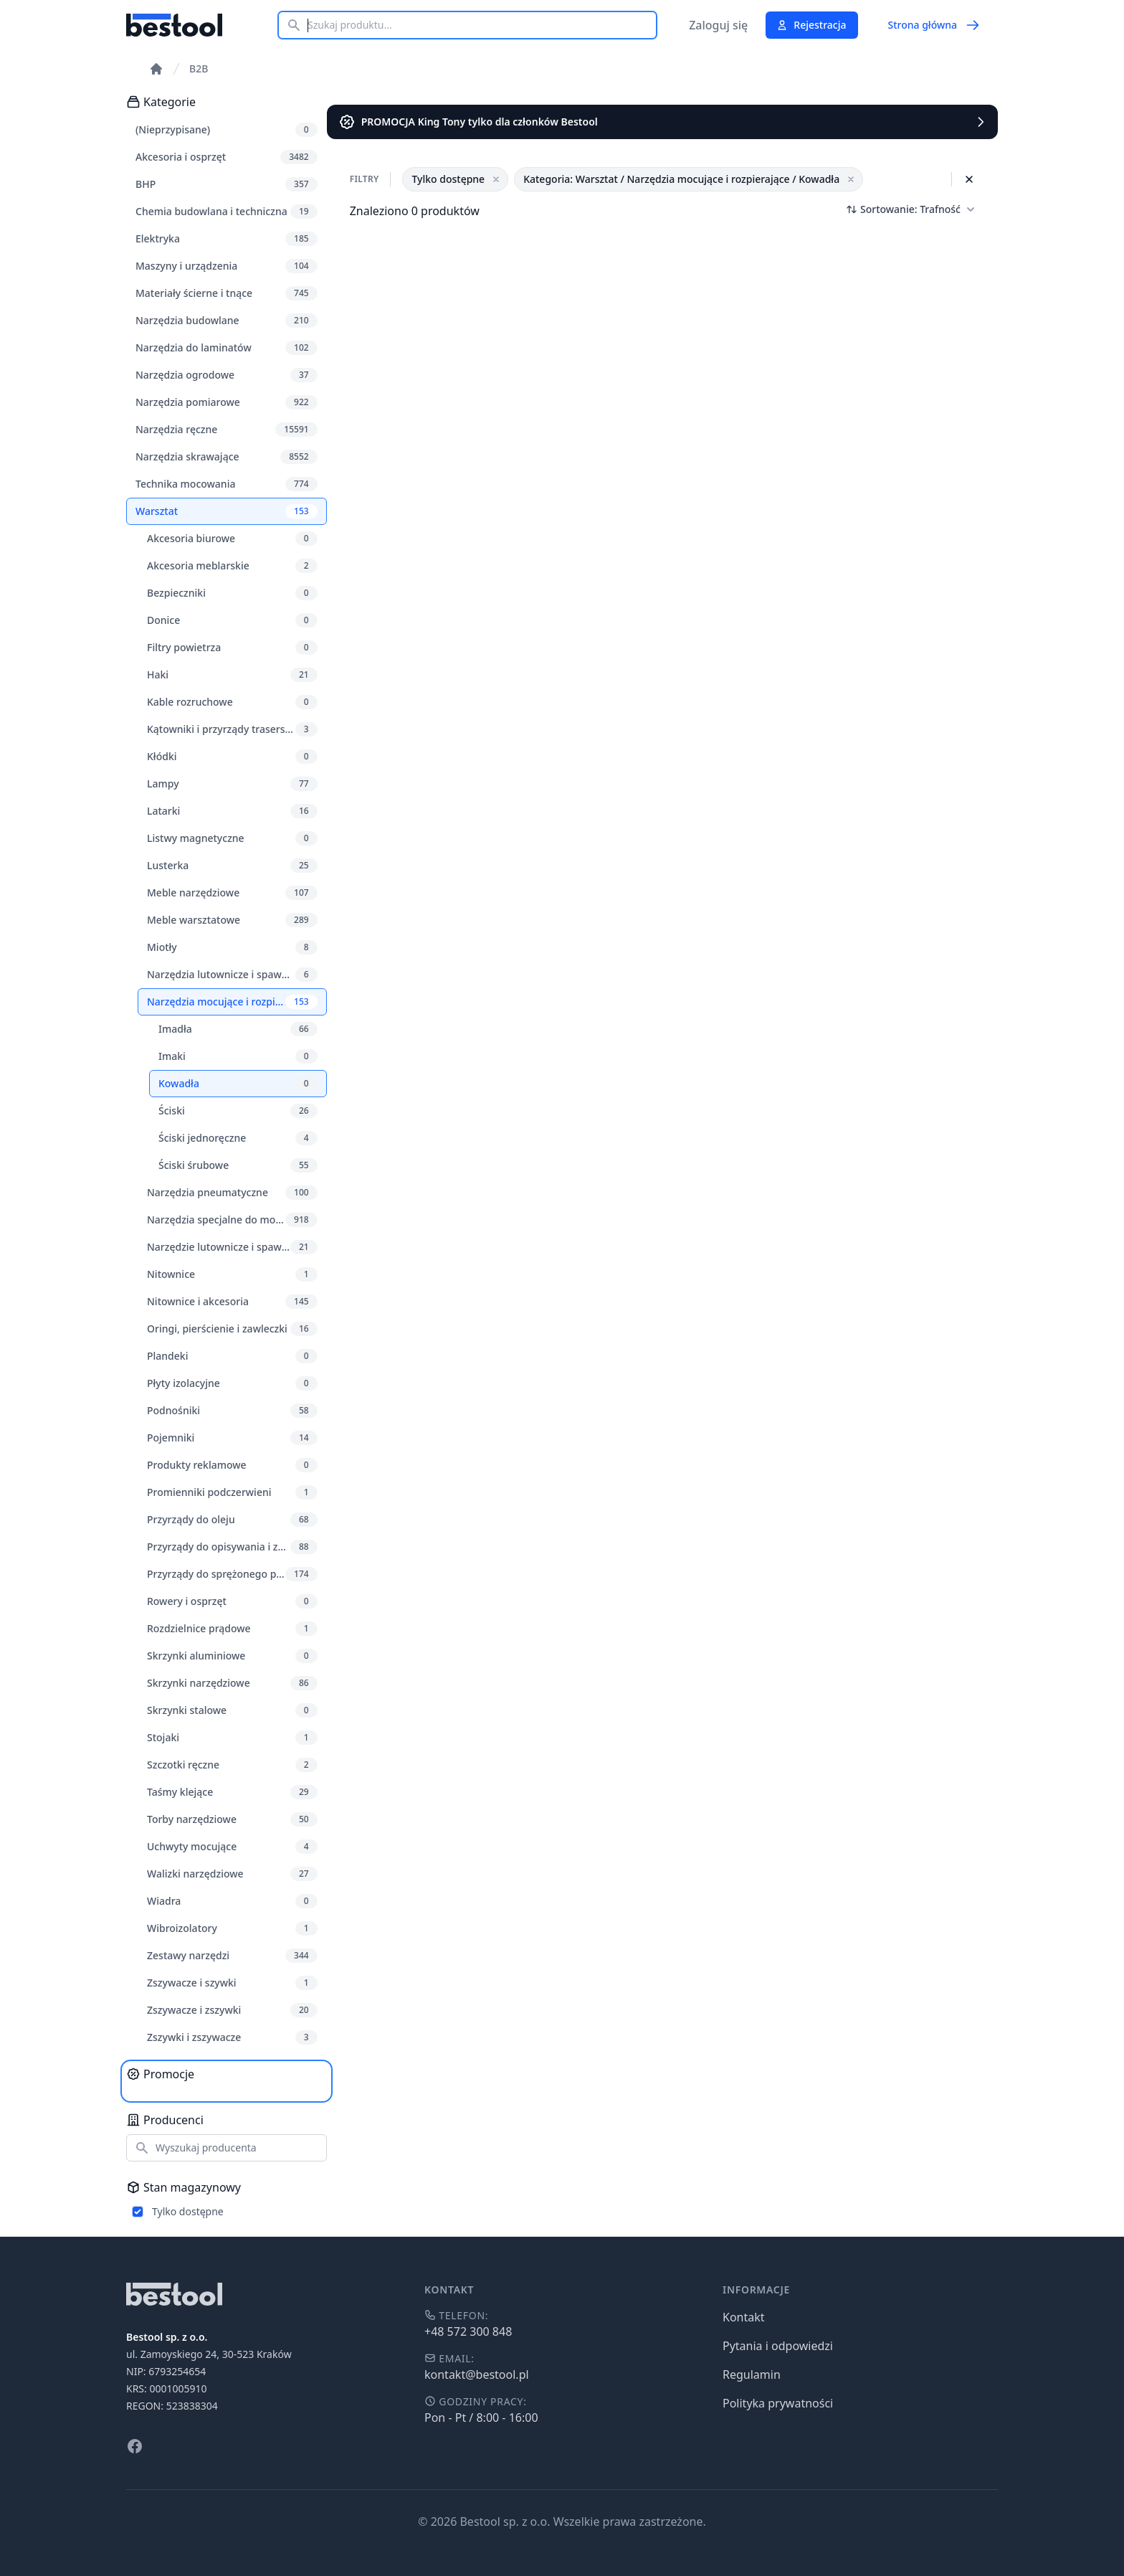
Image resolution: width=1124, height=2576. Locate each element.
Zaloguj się (718, 25)
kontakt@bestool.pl (476, 2374)
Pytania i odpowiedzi (778, 2346)
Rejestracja (811, 25)
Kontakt (744, 2317)
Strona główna (933, 25)
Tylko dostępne (188, 2211)
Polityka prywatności (778, 2403)
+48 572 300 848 (468, 2331)
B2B (198, 68)
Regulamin (752, 2374)
